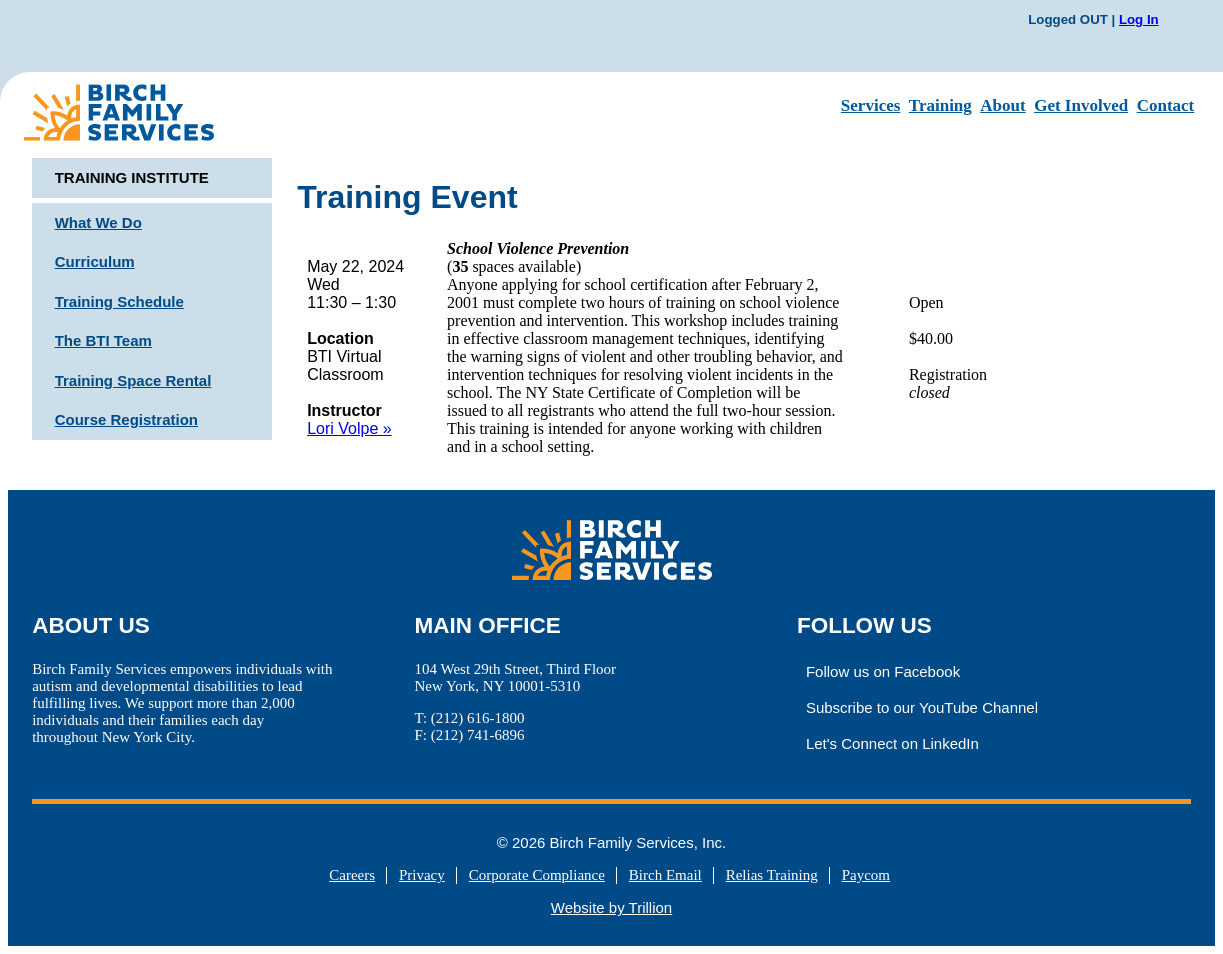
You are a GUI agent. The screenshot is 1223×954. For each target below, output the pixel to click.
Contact (1166, 105)
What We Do (98, 222)
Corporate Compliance (537, 875)
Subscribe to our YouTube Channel (922, 707)
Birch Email (665, 875)
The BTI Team (103, 340)
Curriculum (95, 261)
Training (940, 105)
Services (870, 105)
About (1002, 105)
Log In (1139, 19)
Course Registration (126, 419)
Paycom (866, 875)
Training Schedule (119, 301)
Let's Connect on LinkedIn (892, 743)
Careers (352, 875)
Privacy (422, 875)
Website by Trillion (611, 907)
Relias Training (772, 875)
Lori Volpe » (349, 428)
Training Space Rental (133, 380)
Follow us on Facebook (883, 671)
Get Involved (1081, 105)
